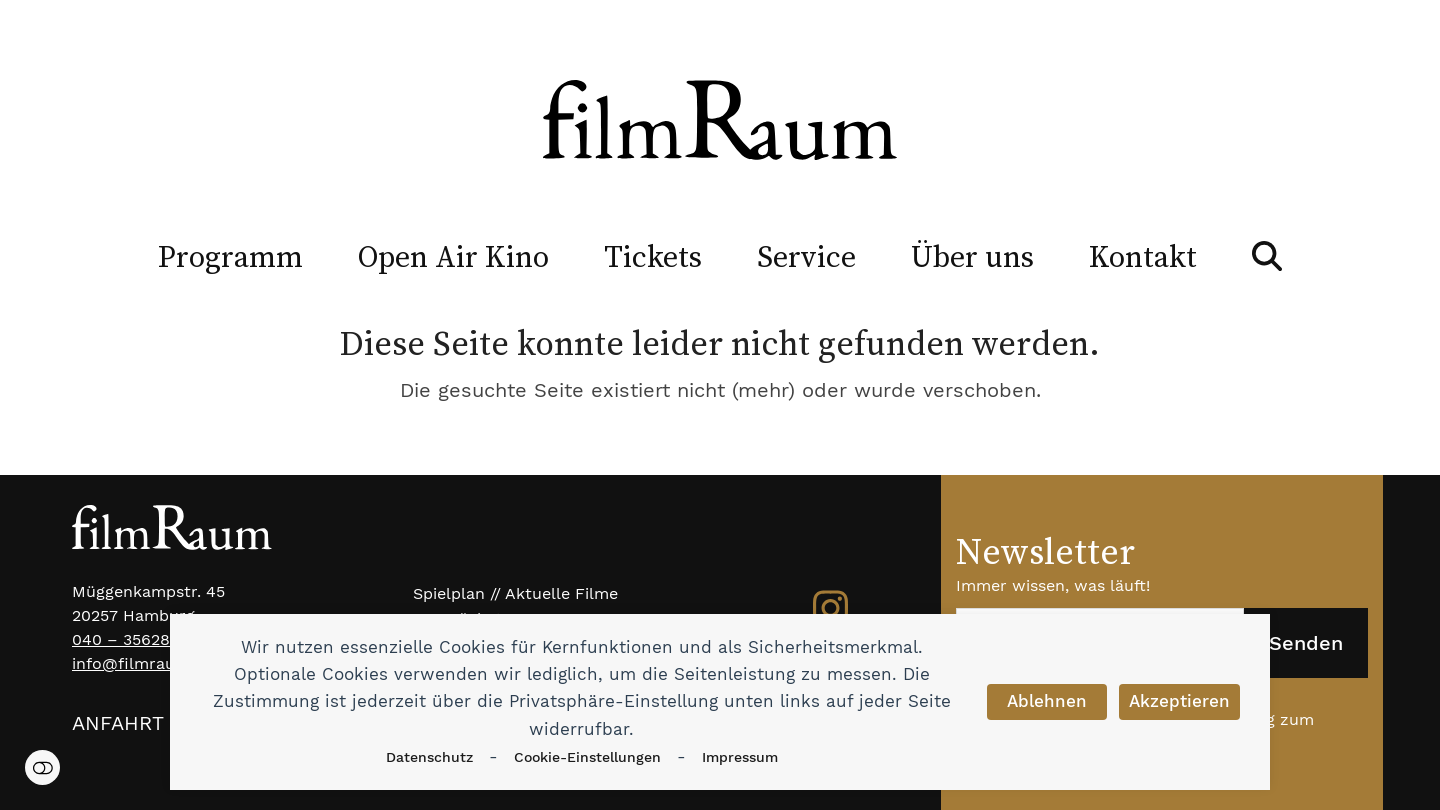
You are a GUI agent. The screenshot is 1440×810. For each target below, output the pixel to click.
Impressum (740, 757)
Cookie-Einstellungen (587, 757)
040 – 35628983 (135, 639)
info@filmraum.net (146, 663)
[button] (1267, 256)
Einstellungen (42, 767)
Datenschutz (429, 757)
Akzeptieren (1179, 701)
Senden (1306, 643)
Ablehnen (1047, 701)
